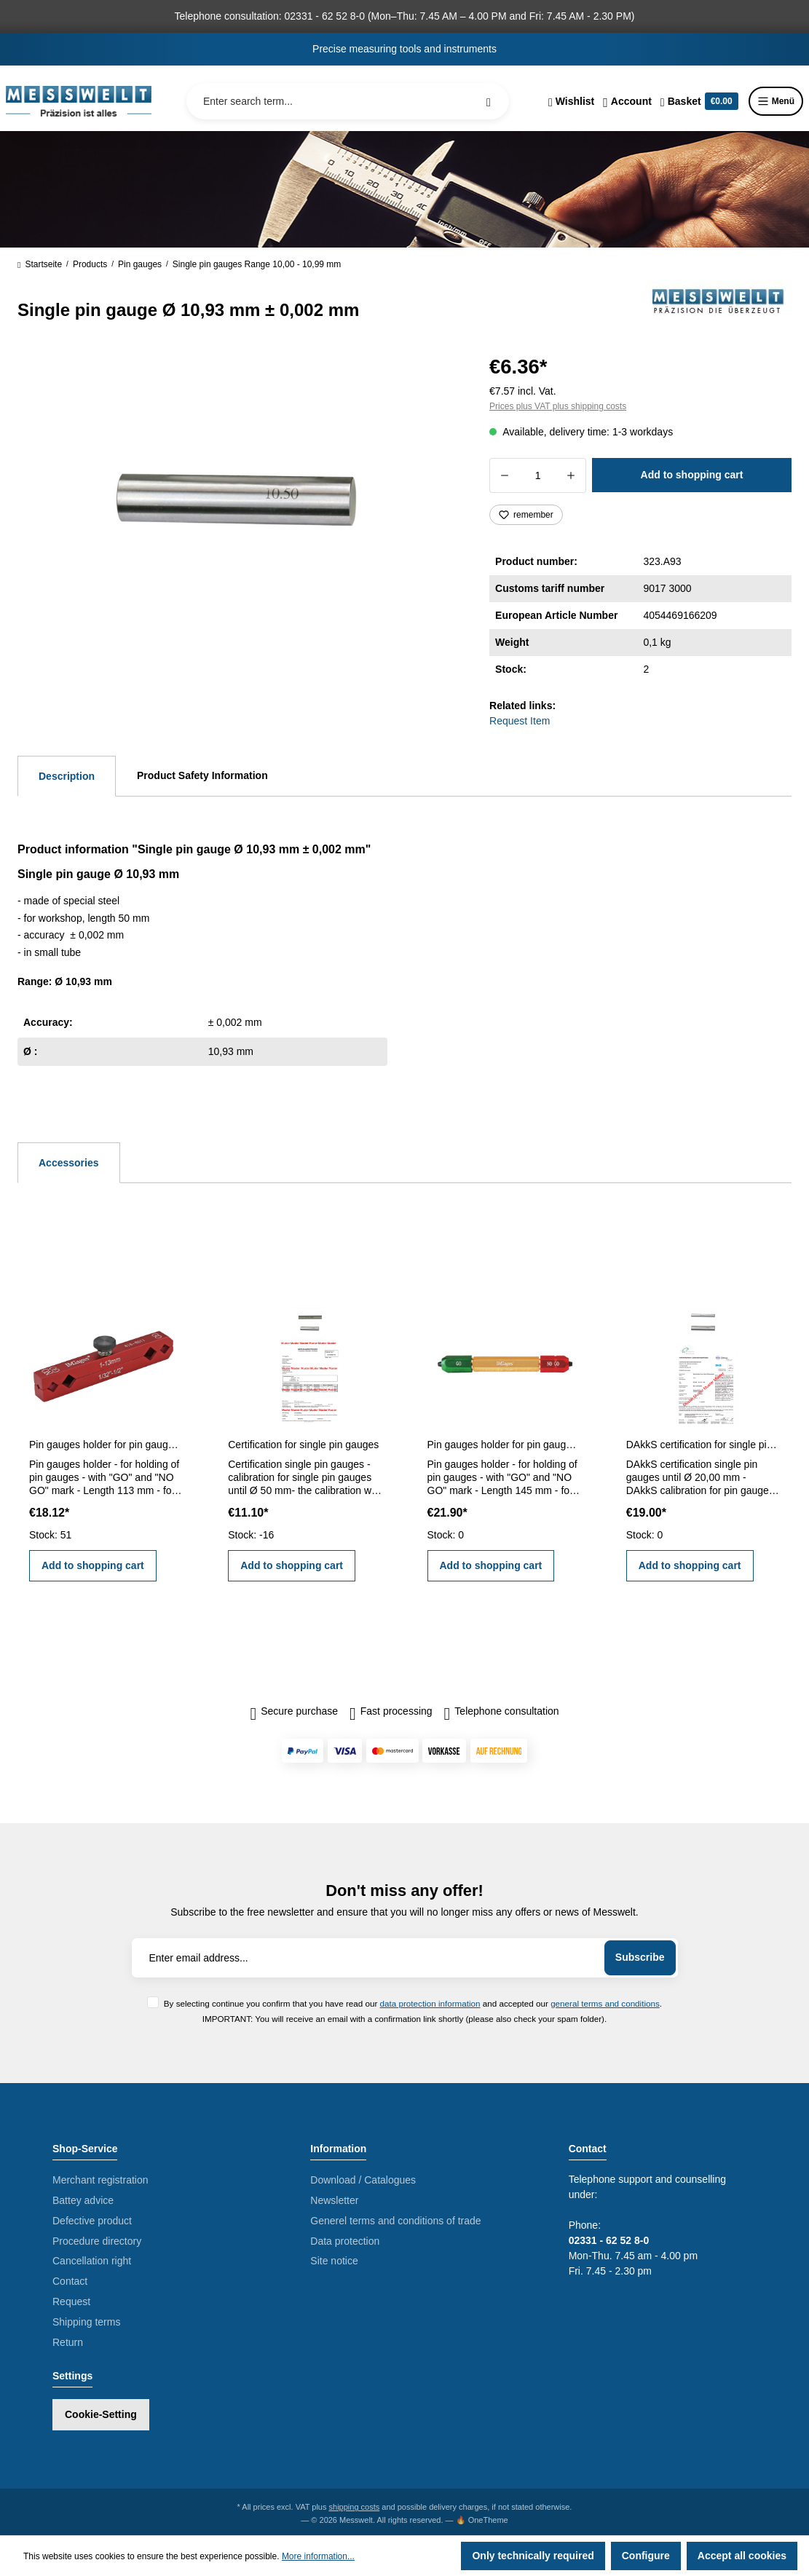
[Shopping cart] (699, 101)
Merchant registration (100, 2180)
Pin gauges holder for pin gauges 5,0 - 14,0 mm (504, 1444)
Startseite (39, 264)
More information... (318, 2556)
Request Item (519, 721)
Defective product (92, 2221)
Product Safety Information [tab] (202, 775)
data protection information (430, 2003)
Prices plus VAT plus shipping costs (557, 406)
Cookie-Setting (101, 2414)
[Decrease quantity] (504, 475)
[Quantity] (537, 475)
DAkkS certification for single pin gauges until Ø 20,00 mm (703, 1444)
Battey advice (83, 2200)
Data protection (344, 2241)
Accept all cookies (742, 2555)
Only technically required (532, 2555)
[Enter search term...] (347, 101)
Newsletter (334, 2200)
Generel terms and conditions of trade (395, 2221)
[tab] (66, 776)
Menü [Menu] (775, 101)
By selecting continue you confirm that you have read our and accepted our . (413, 2003)
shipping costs (354, 2506)
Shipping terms (86, 2322)
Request (71, 2301)
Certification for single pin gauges (303, 1444)
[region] (236, 506)
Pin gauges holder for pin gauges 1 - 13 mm (106, 1444)
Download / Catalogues (363, 2180)
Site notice (334, 2261)
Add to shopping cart (692, 475)
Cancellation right (91, 2261)
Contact (69, 2281)
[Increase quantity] (571, 475)
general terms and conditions (605, 2003)
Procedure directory (96, 2241)
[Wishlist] (571, 101)
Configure (646, 2555)
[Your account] (627, 101)
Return (67, 2342)
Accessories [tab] (69, 1163)
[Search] (488, 101)
